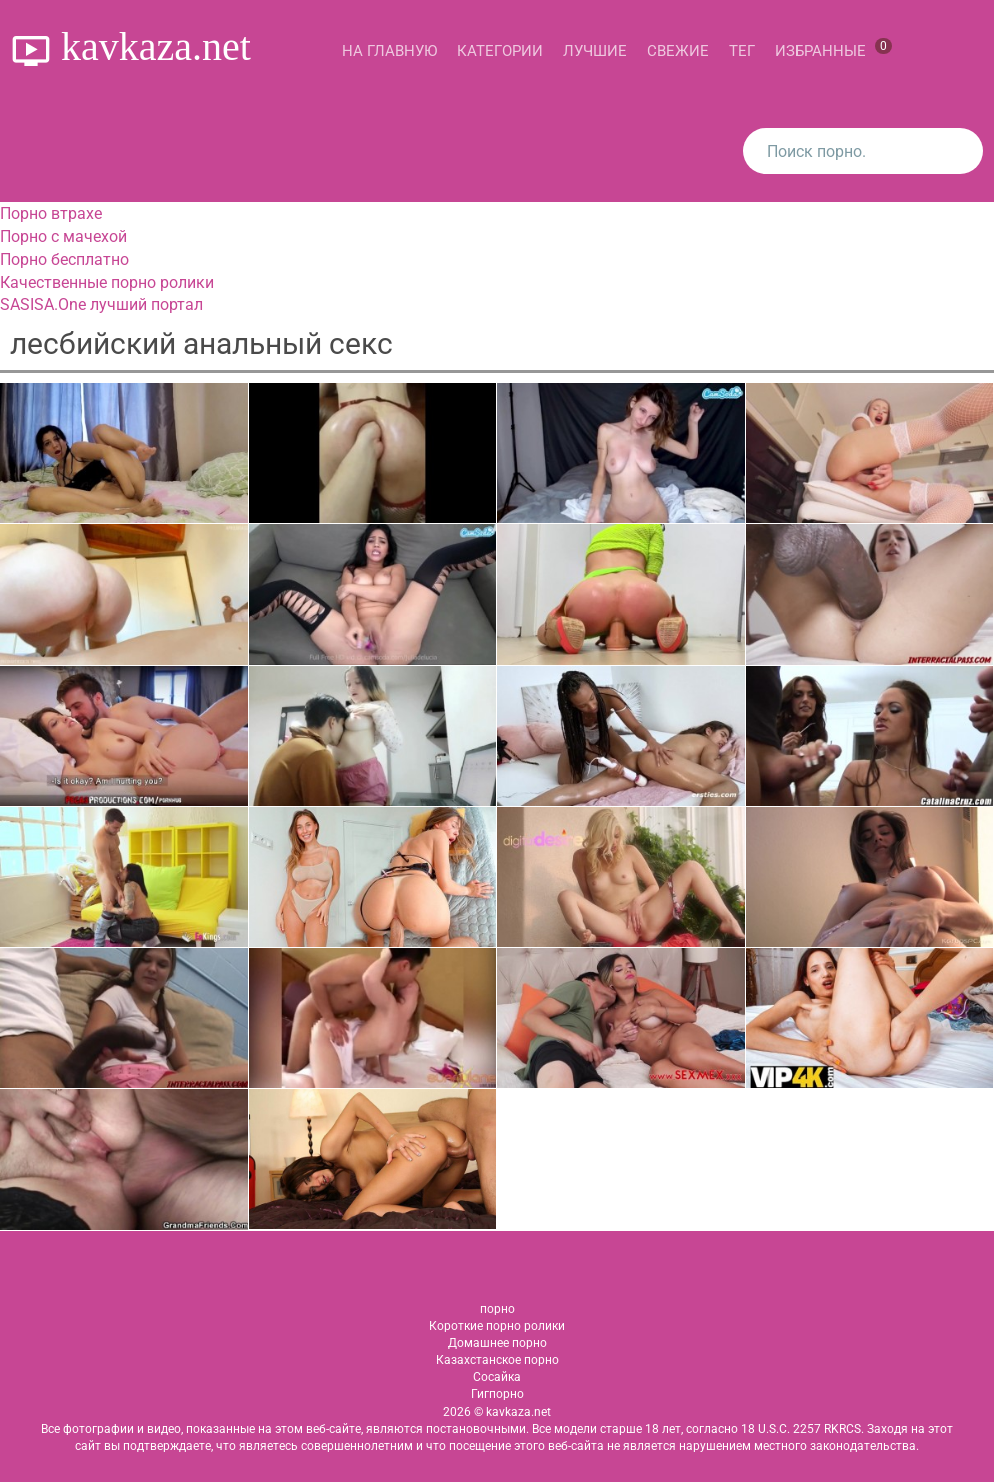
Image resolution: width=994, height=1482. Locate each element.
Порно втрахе (51, 213)
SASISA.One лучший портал (101, 304)
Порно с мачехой (63, 236)
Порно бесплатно (64, 259)
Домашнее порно (497, 1343)
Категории (500, 51)
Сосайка (497, 1377)
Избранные (833, 49)
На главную (389, 51)
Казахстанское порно (497, 1360)
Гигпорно (497, 1394)
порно (497, 1309)
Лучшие (595, 51)
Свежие (678, 51)
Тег (742, 51)
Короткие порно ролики (497, 1326)
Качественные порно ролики (107, 282)
